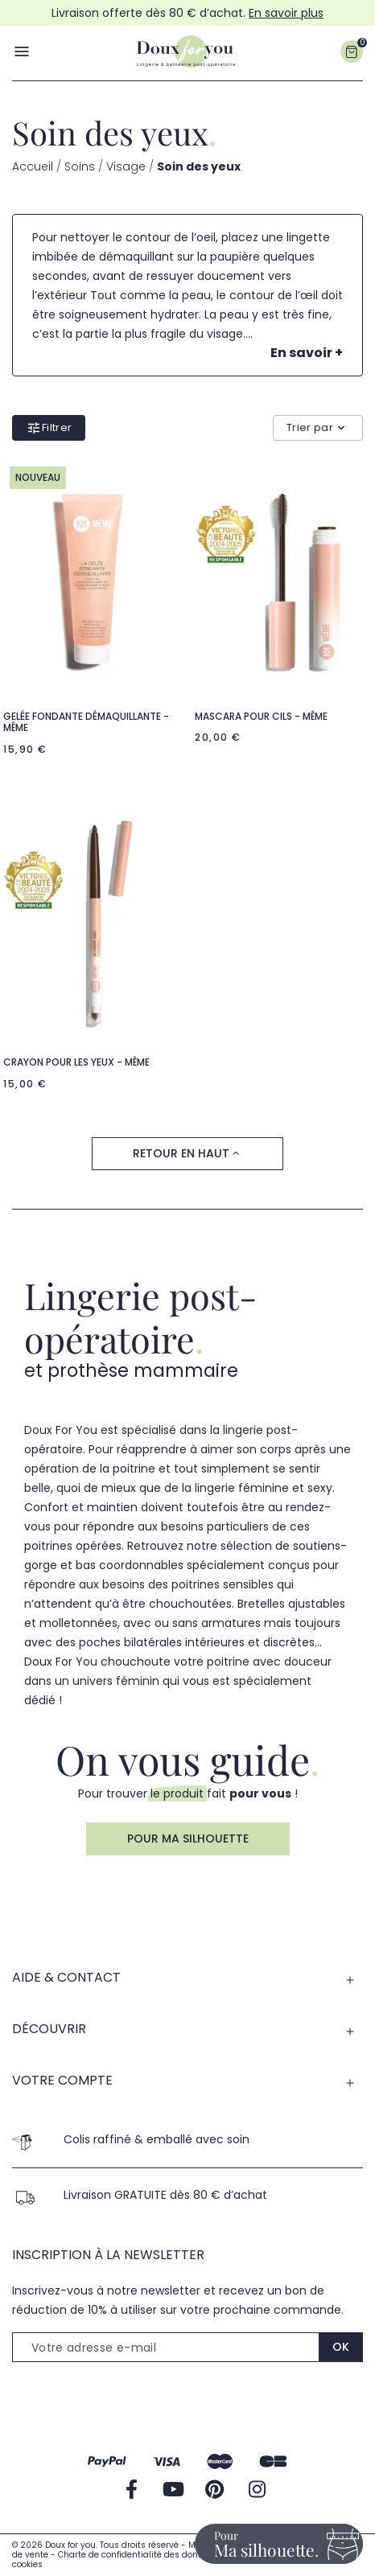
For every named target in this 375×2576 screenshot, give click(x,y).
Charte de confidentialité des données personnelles (167, 2555)
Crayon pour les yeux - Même (76, 1062)
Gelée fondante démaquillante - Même (86, 721)
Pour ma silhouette (188, 1838)
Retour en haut (187, 1153)
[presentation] (134, 2403)
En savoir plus (286, 13)
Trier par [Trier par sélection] (317, 427)
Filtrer (49, 428)
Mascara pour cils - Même (261, 716)
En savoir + (306, 352)
